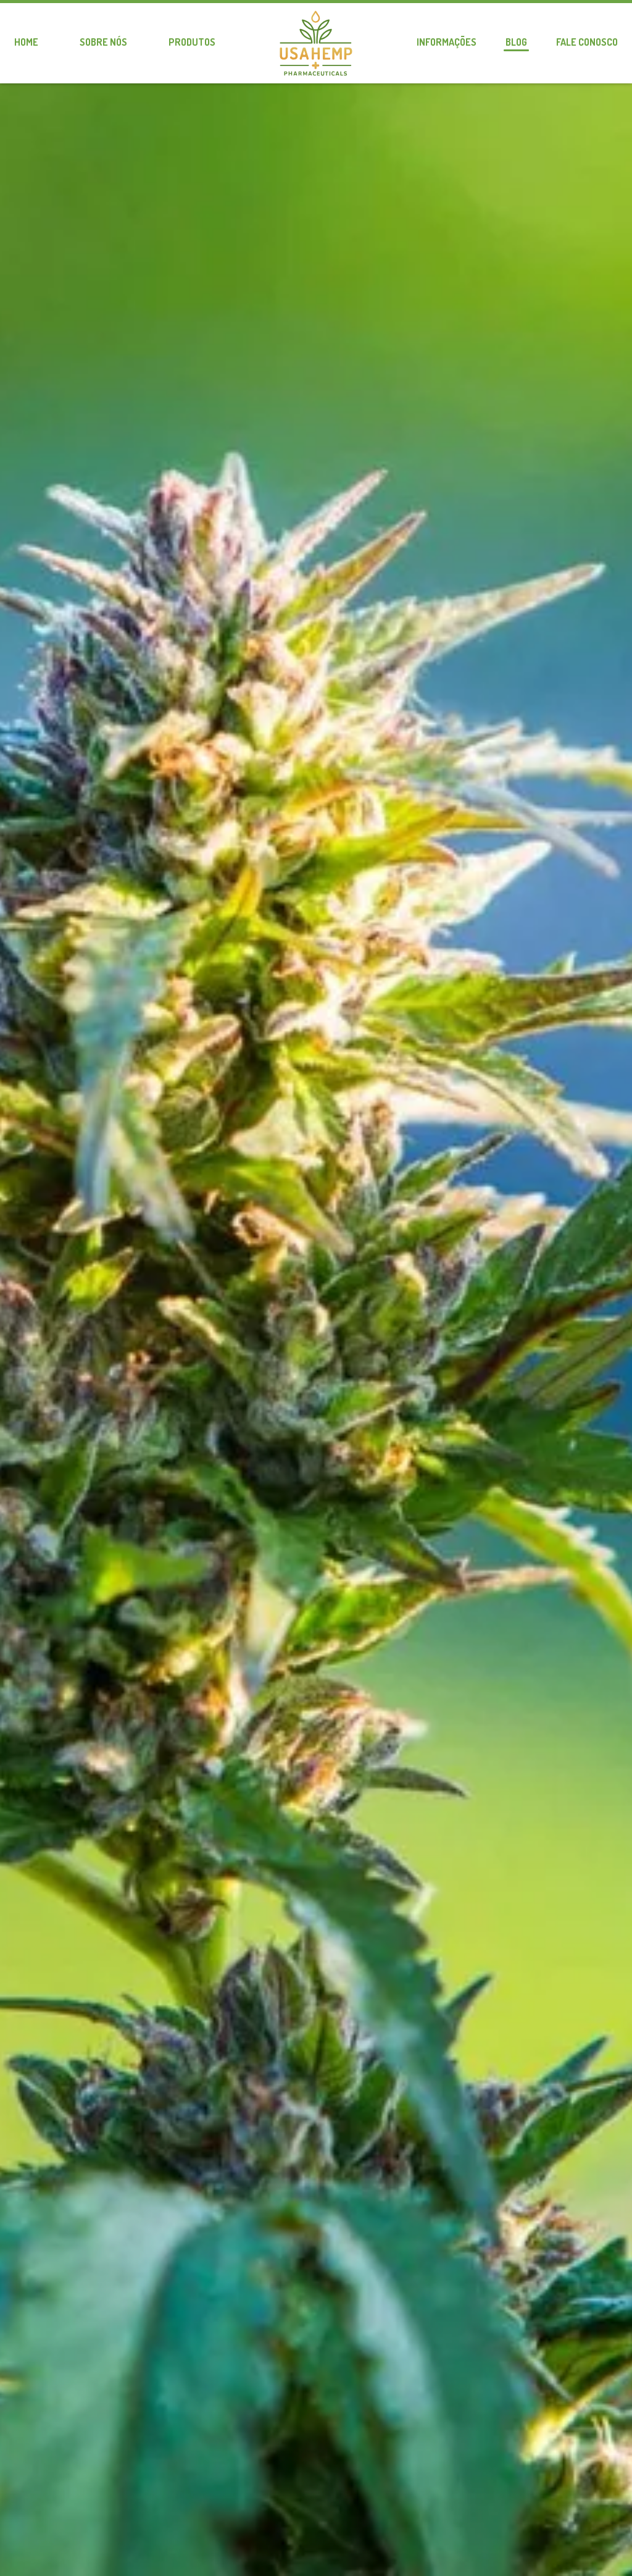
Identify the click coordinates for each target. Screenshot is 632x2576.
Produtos (191, 42)
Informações (446, 42)
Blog (516, 42)
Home (26, 42)
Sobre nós (103, 42)
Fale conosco (587, 42)
